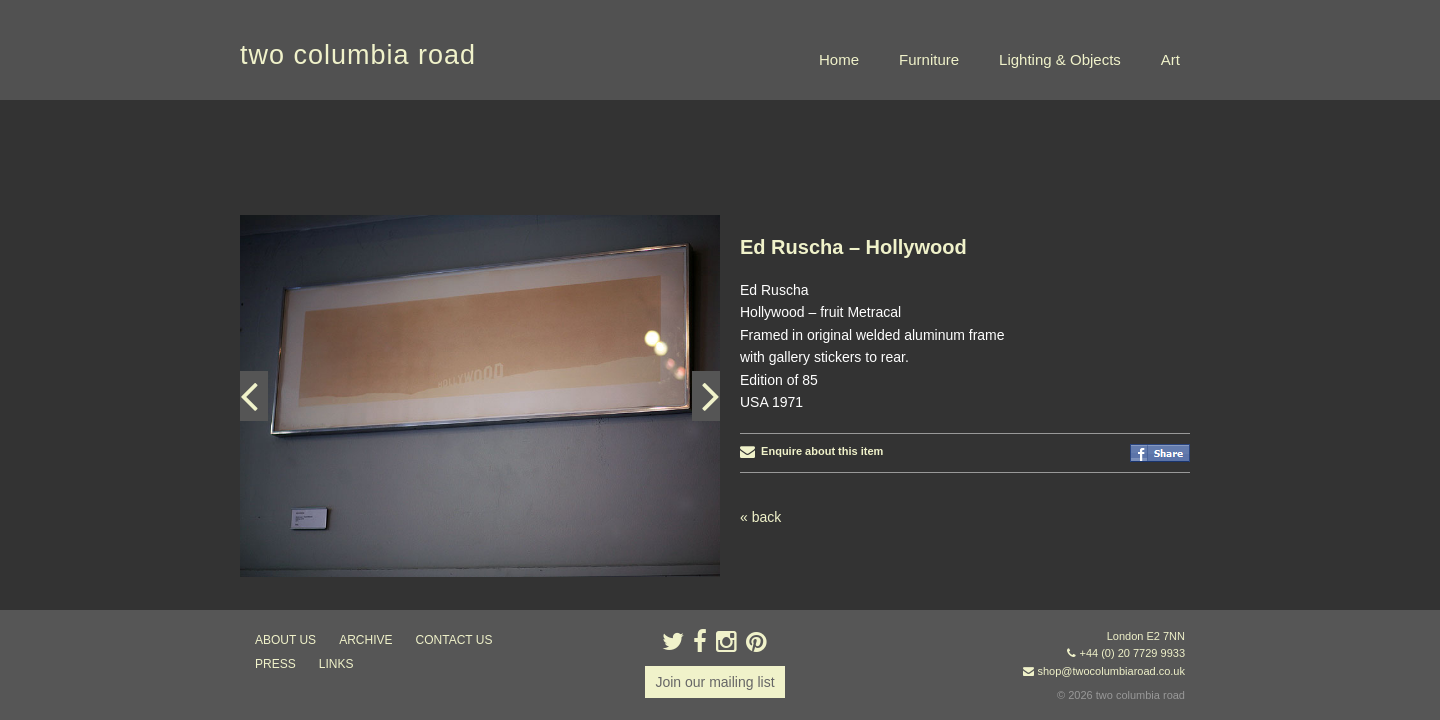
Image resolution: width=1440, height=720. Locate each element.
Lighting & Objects (1060, 59)
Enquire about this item (811, 351)
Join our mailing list (714, 682)
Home (839, 59)
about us (285, 640)
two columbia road (358, 55)
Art (1170, 59)
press (275, 664)
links (336, 664)
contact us (454, 640)
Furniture (929, 59)
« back (760, 417)
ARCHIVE (365, 640)
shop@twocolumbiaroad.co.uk (1111, 671)
